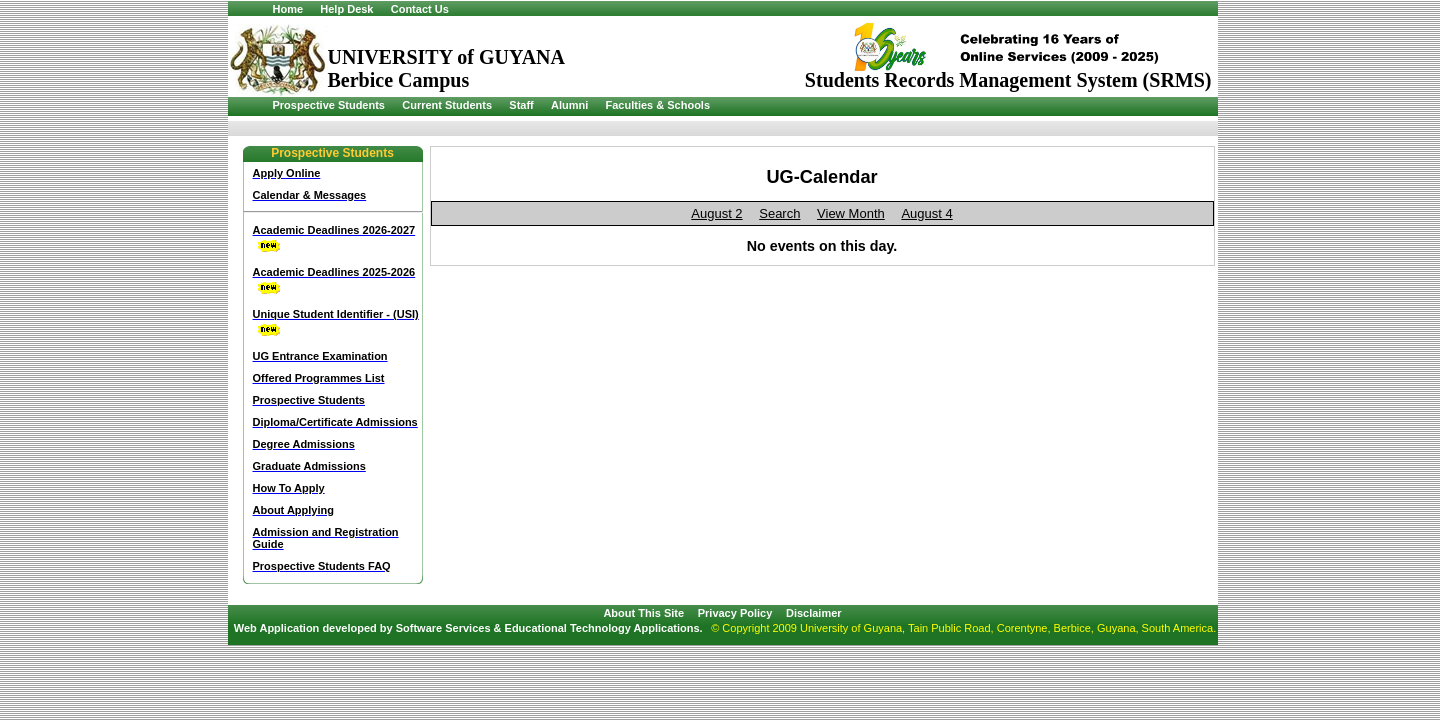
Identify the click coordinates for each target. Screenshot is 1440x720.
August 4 (926, 213)
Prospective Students (329, 105)
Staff (521, 105)
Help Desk (346, 9)
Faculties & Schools (658, 105)
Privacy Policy (735, 613)
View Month (851, 213)
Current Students (447, 105)
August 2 (716, 213)
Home (288, 9)
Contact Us (420, 9)
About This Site (643, 613)
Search (779, 213)
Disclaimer (814, 613)
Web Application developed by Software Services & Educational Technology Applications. (468, 628)
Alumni (569, 105)
